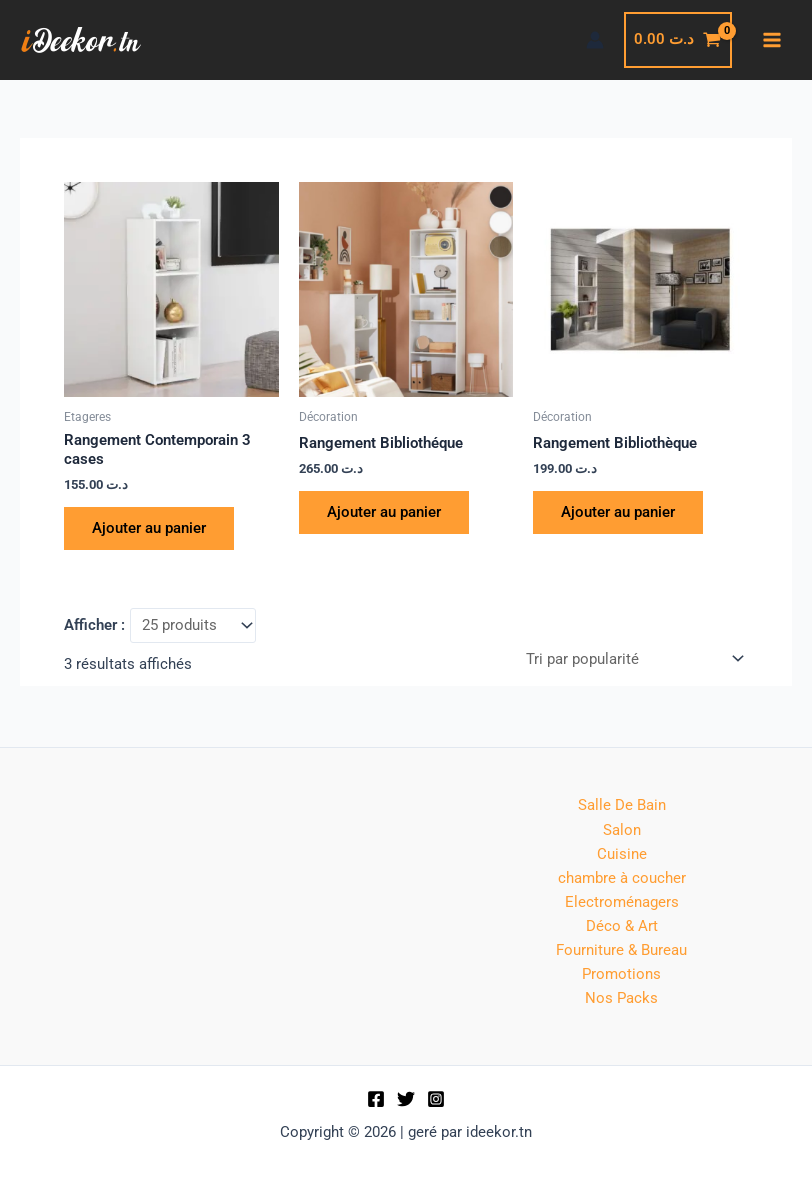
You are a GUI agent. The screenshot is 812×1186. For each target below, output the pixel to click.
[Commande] (634, 659)
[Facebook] (376, 1099)
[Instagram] (436, 1099)
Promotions (621, 974)
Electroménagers (622, 902)
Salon (622, 830)
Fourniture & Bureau (621, 950)
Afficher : (94, 625)
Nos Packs (621, 998)
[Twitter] (406, 1099)
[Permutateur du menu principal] (772, 40)
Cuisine (622, 854)
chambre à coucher (622, 878)
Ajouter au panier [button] (149, 528)
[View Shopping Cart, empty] (678, 39)
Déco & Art (622, 926)
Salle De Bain (622, 805)
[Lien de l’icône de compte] (595, 40)
